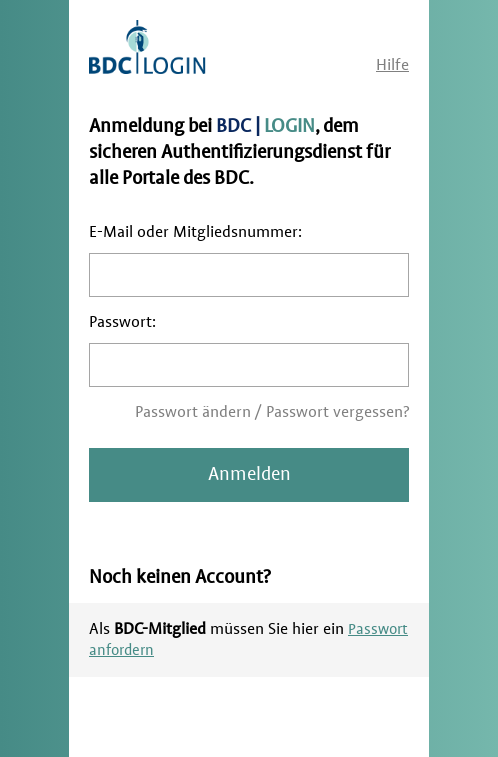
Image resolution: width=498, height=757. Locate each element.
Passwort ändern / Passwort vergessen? (272, 412)
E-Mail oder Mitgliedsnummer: (195, 232)
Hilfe (392, 65)
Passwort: (122, 322)
